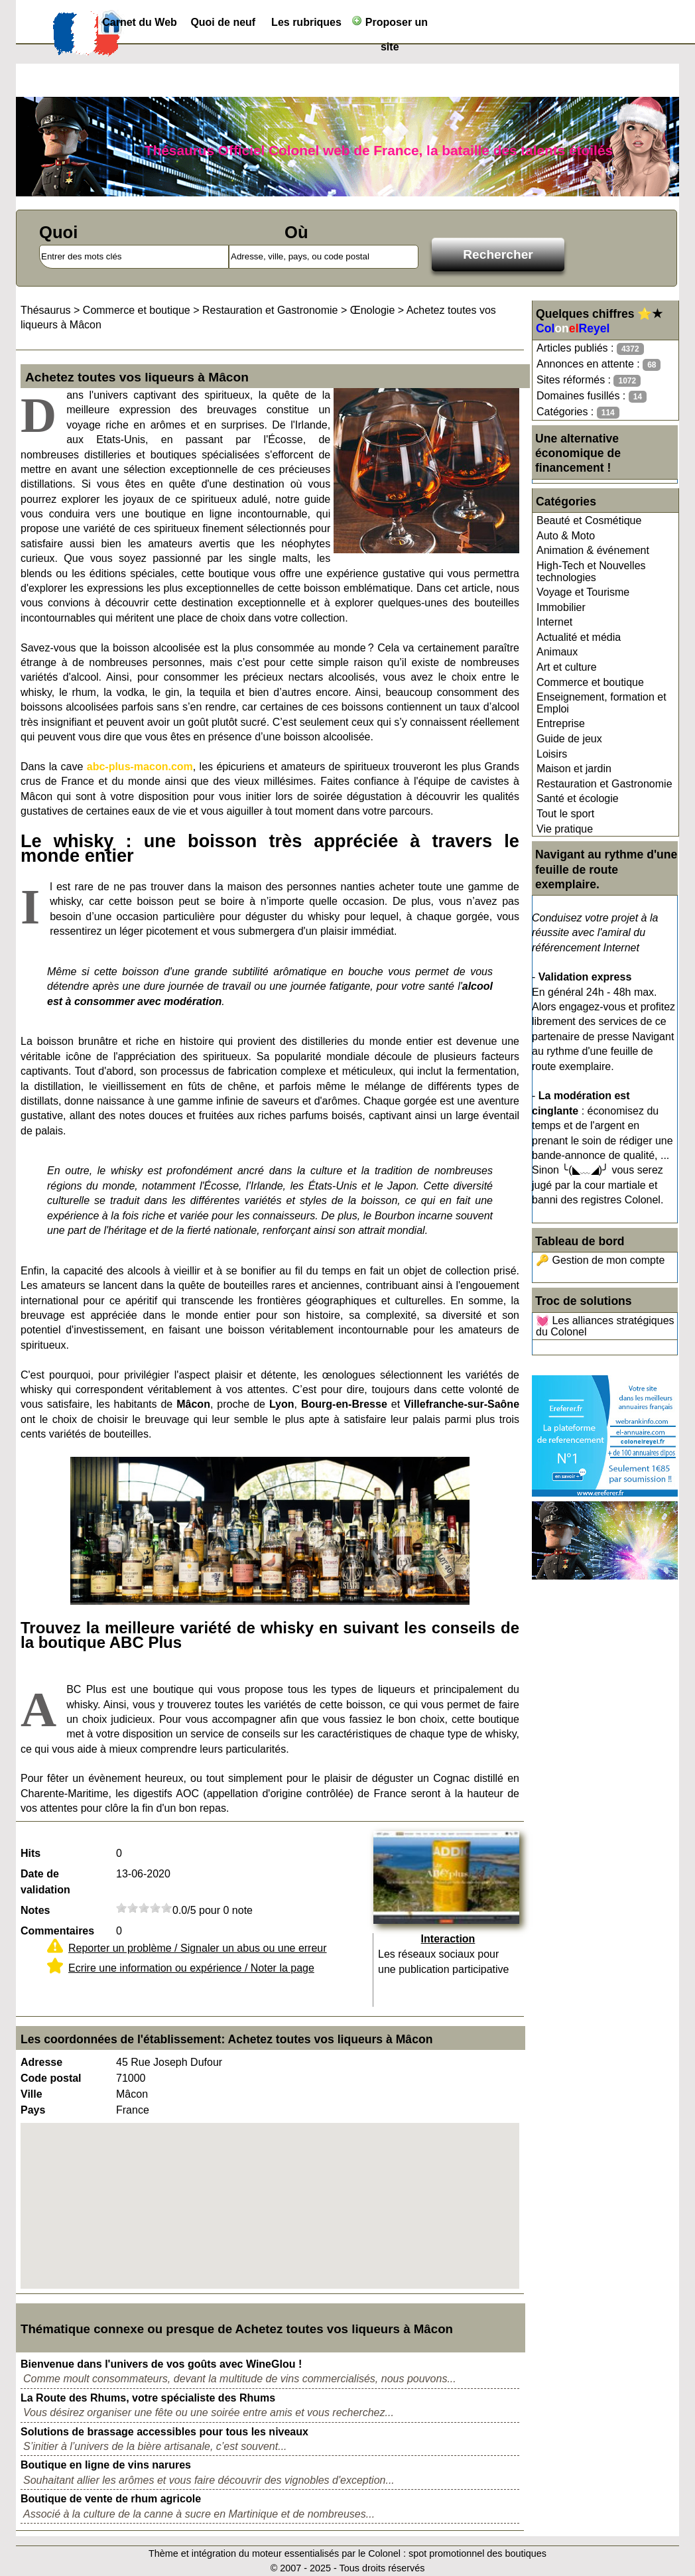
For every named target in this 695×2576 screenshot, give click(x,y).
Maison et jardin (574, 768)
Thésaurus (46, 310)
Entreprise (561, 723)
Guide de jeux (569, 738)
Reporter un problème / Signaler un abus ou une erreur (197, 1948)
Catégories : (578, 412)
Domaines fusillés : (592, 396)
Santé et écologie (578, 798)
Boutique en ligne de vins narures (106, 2465)
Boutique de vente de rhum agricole (111, 2498)
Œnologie (372, 310)
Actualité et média (579, 637)
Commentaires (57, 1930)
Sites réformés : (589, 380)
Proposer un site (389, 24)
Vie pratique (565, 829)
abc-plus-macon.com (140, 766)
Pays (33, 2110)
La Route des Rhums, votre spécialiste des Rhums (148, 2398)
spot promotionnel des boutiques (477, 2553)
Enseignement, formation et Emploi (601, 702)
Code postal (51, 2078)
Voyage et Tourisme (583, 592)
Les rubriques (306, 22)
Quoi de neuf (222, 22)
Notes (35, 1910)
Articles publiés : (590, 348)
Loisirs (552, 754)
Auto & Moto (566, 535)
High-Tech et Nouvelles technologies (591, 571)
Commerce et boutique (590, 682)
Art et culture (567, 667)
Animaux (557, 651)
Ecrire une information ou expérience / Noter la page (191, 1968)
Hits (30, 1853)
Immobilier (561, 607)
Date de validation (45, 1881)
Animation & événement (593, 550)
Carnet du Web (139, 22)
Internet (554, 622)
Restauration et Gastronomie (604, 783)
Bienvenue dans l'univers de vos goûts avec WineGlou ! (161, 2364)
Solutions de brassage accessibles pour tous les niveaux (164, 2431)
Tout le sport (565, 813)
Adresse (41, 2062)
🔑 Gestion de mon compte (600, 1260)
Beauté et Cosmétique (589, 520)
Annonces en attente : (599, 364)
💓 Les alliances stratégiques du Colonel (605, 1326)
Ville (31, 2094)
